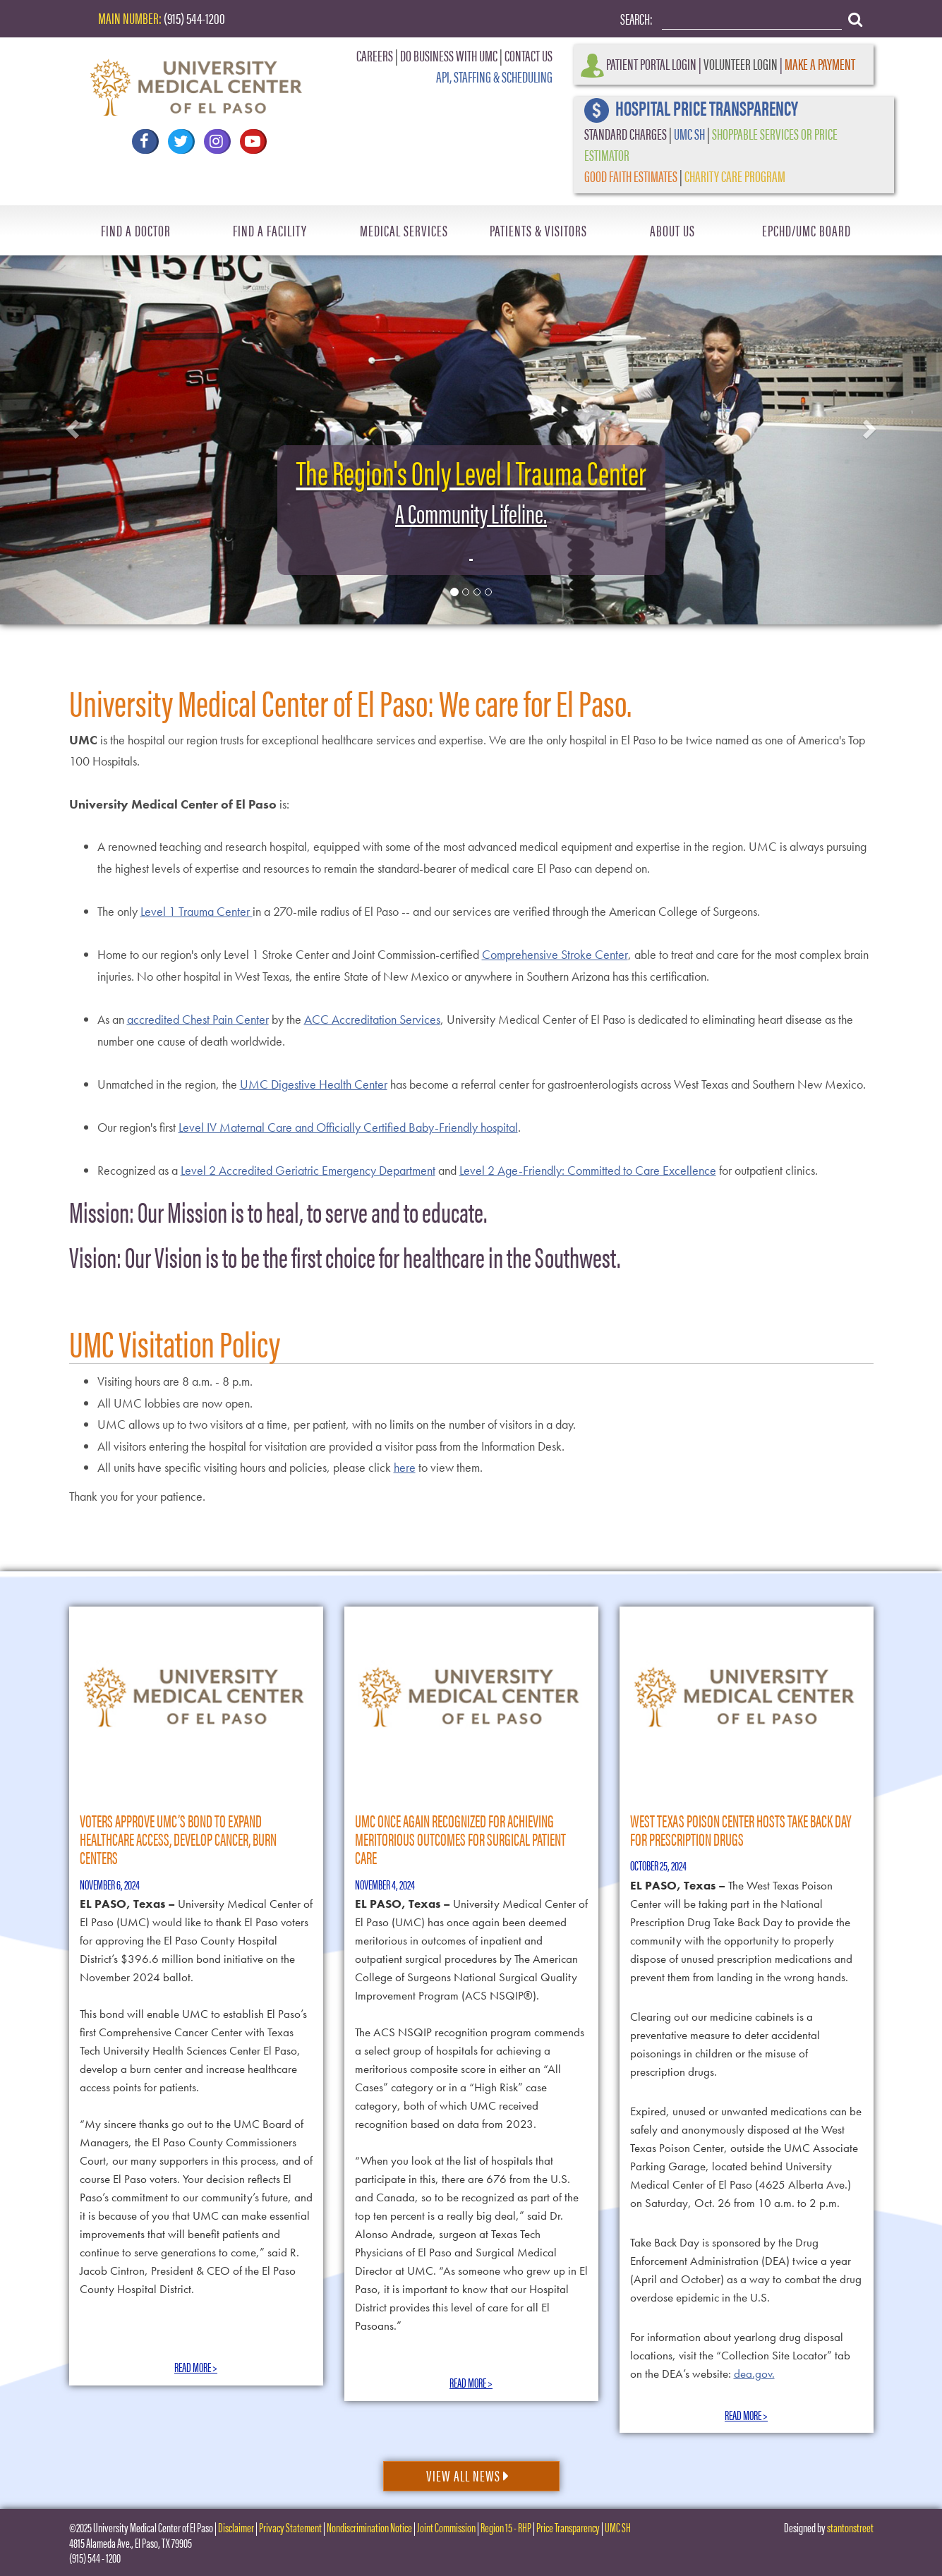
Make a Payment (820, 63)
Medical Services (404, 230)
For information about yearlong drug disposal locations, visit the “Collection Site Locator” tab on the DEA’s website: (740, 2355)
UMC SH (689, 133)
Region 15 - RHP (506, 2527)
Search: (636, 18)
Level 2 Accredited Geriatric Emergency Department (308, 1170)
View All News (467, 2475)
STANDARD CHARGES (625, 133)
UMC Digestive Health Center (313, 1084)
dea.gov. (754, 2373)
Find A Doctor (136, 230)
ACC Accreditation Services (372, 1019)
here (405, 1467)
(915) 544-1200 (194, 17)
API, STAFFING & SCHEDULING (494, 76)
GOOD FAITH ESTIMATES (630, 175)
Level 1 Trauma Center (196, 911)
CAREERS (374, 55)
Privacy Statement (290, 2527)
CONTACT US (528, 55)
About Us (672, 230)
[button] (70, 425)
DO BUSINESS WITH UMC (448, 55)
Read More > (195, 2367)
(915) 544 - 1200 (95, 2557)
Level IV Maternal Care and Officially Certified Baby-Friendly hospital (348, 1127)
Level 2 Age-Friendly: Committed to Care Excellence (587, 1170)
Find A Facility (270, 230)
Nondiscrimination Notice (369, 2527)
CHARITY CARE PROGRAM (734, 175)
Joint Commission (446, 2527)
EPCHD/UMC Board (806, 230)
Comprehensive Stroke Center (555, 954)
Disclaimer (236, 2527)
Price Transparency (568, 2527)
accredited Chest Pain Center (198, 1019)
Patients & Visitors (538, 230)
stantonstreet (850, 2527)
